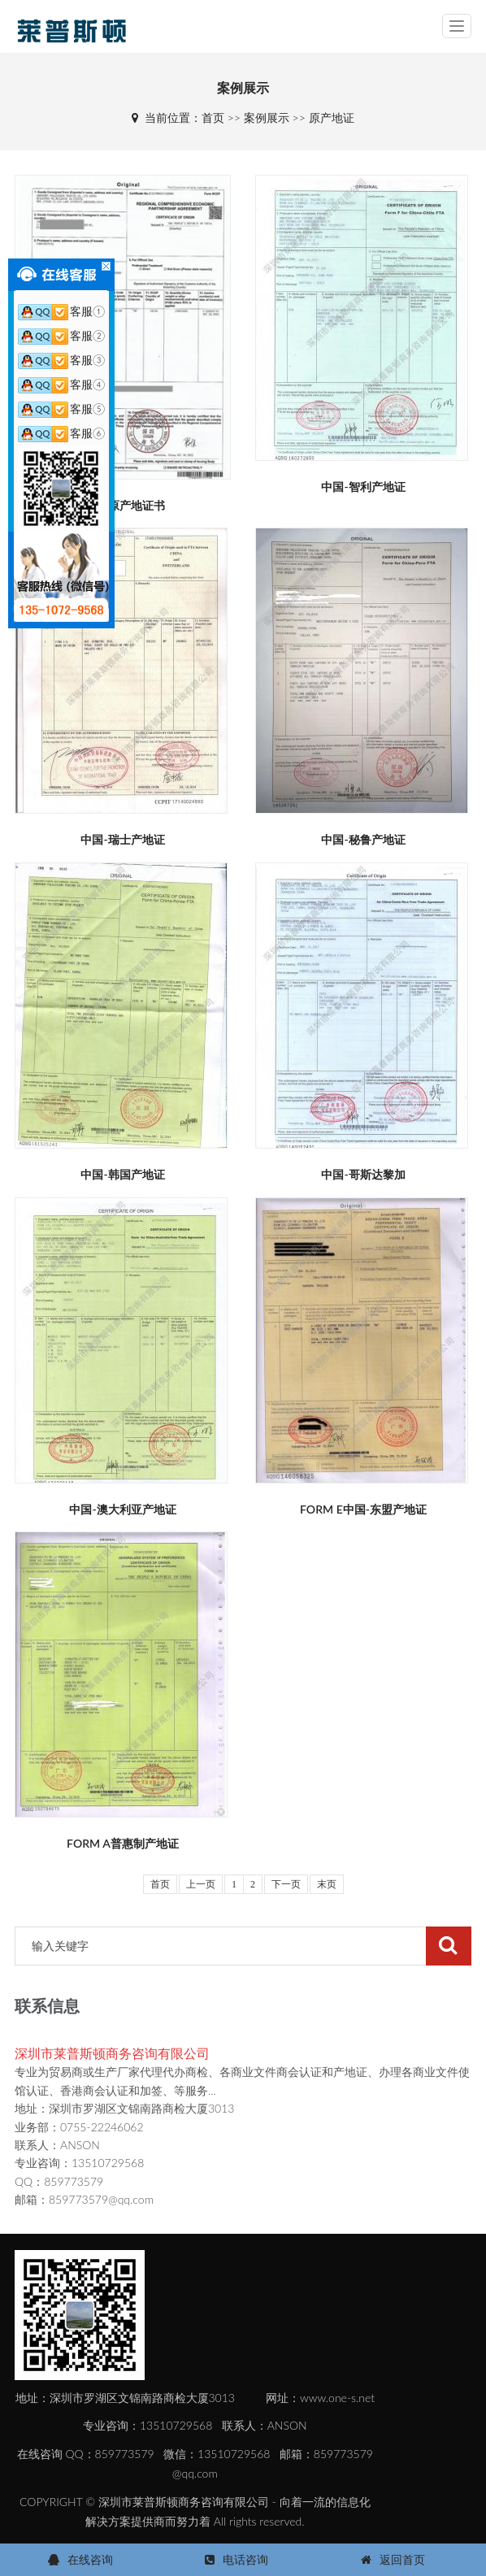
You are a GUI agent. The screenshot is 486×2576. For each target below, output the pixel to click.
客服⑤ (61, 408)
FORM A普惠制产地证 (123, 1843)
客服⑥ (61, 433)
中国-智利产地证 (363, 486)
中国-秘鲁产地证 (363, 839)
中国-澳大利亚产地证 (122, 1509)
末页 (326, 1884)
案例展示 (266, 117)
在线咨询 (90, 2559)
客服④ (61, 384)
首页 (213, 117)
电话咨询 (245, 2559)
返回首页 (402, 2559)
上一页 (200, 1884)
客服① (61, 311)
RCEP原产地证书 (123, 505)
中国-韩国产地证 (122, 1174)
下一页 (286, 1884)
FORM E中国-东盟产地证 (363, 1509)
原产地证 (331, 117)
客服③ (61, 360)
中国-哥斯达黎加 (363, 1174)
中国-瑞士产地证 (122, 839)
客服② (61, 335)
